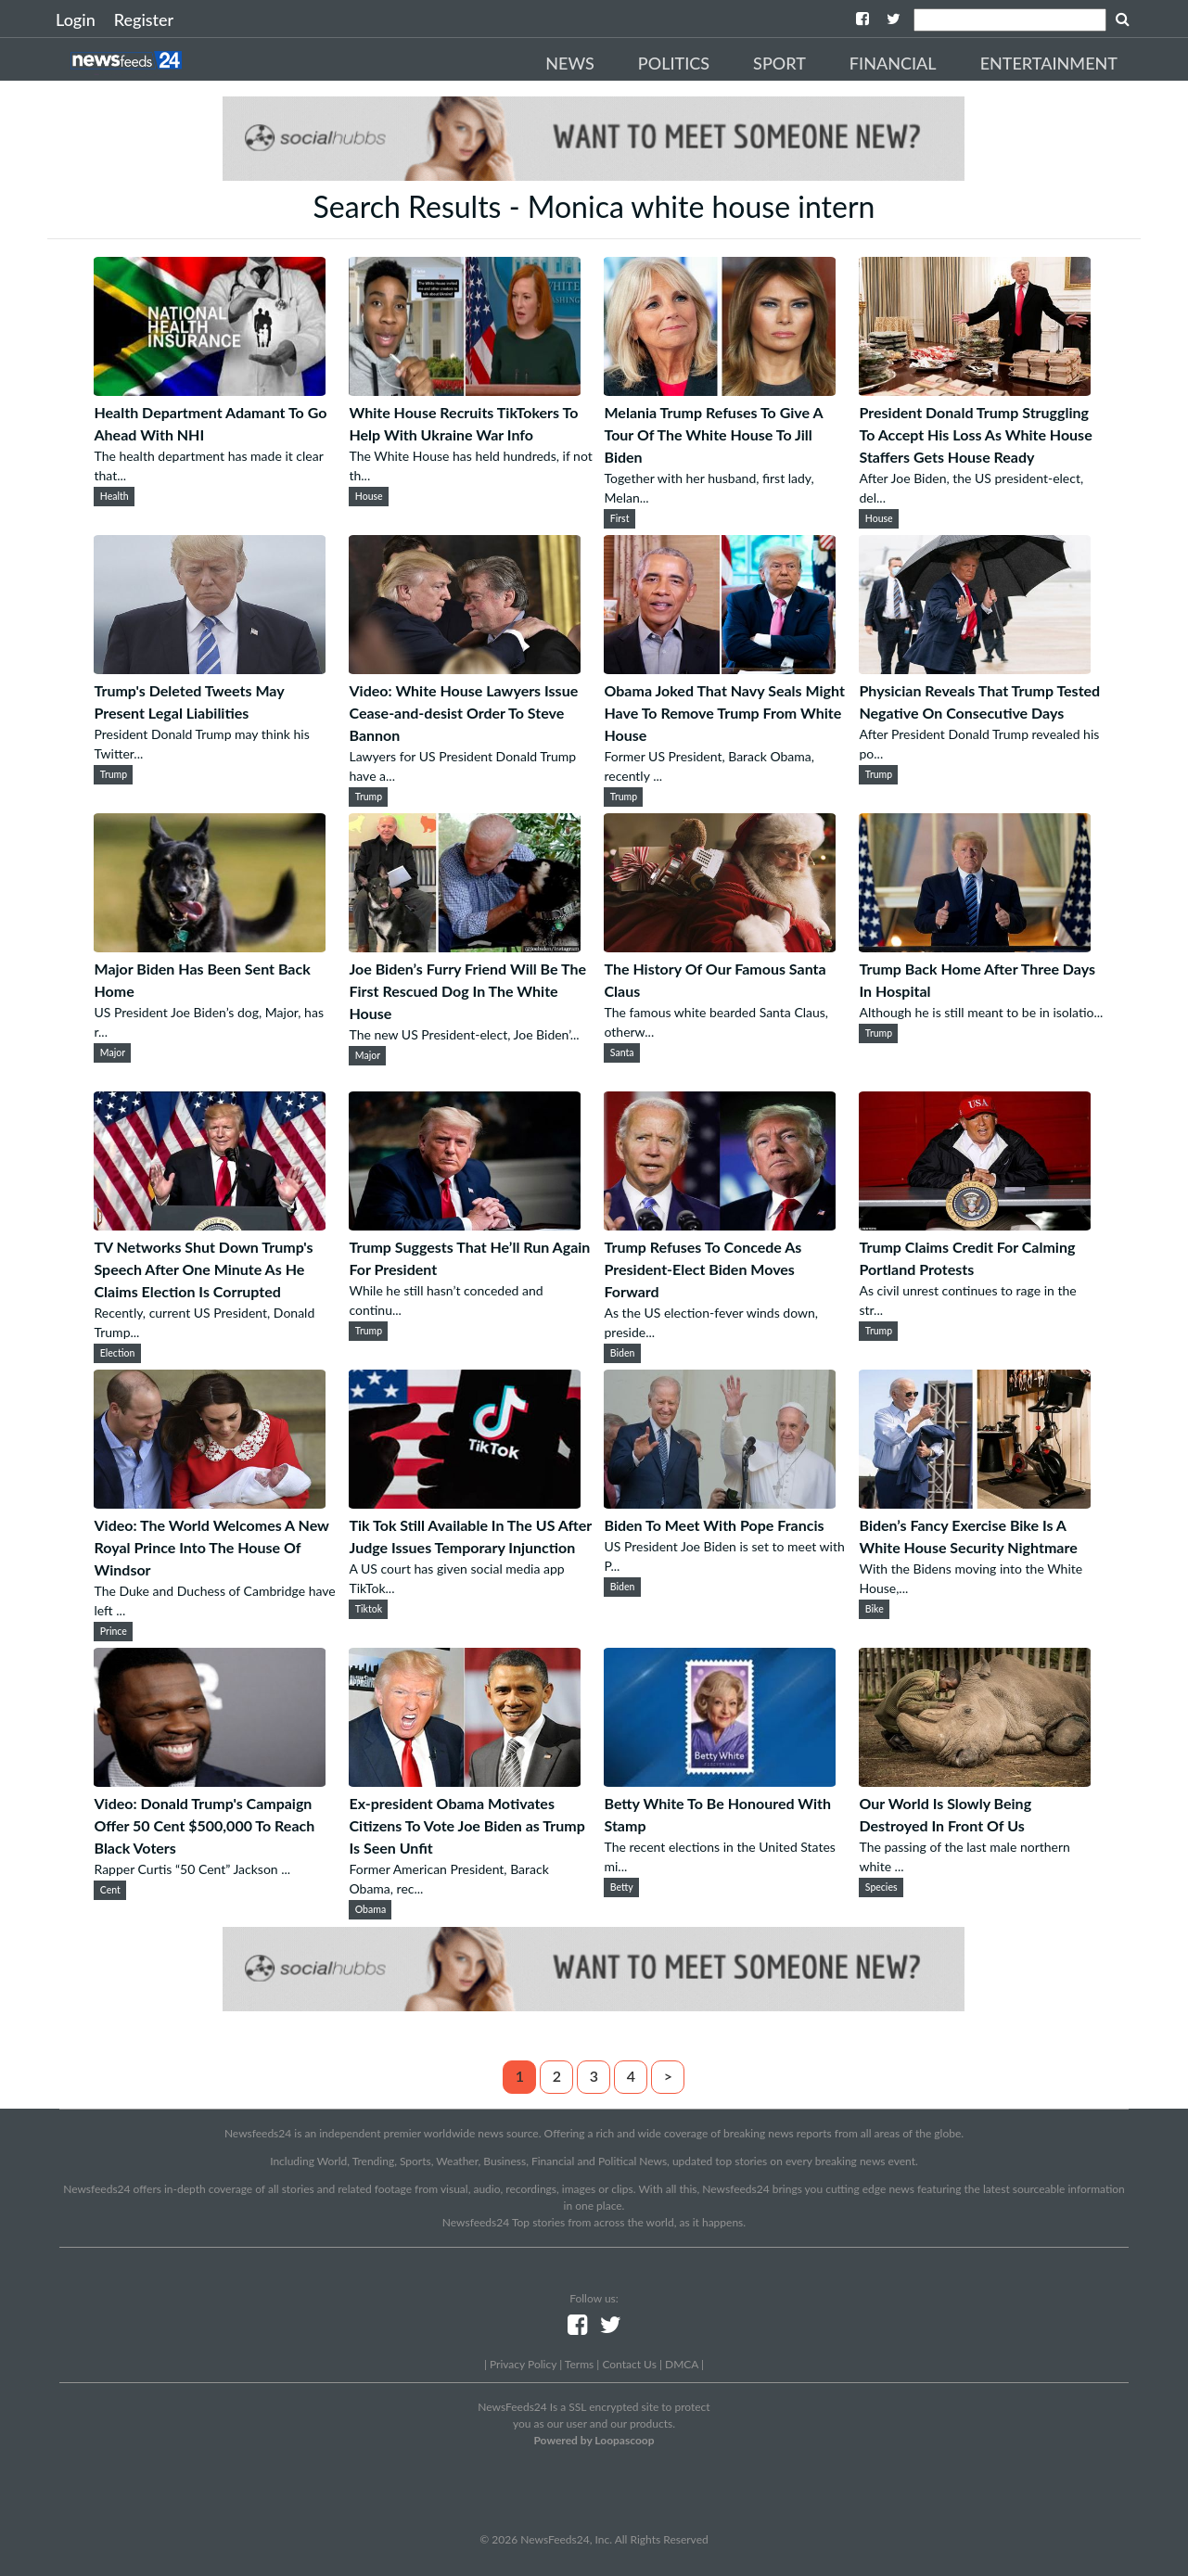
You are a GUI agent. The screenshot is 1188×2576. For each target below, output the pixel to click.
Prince (113, 1631)
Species (881, 1887)
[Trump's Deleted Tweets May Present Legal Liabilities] (210, 668)
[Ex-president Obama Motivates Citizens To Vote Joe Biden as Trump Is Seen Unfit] (465, 1781)
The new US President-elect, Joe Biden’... (464, 1034)
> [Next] (668, 2076)
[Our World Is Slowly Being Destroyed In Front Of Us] (975, 1781)
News (569, 63)
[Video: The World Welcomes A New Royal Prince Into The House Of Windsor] (210, 1502)
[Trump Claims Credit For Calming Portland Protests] (975, 1224)
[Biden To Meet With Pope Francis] (720, 1502)
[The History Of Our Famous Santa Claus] (720, 946)
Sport (779, 63)
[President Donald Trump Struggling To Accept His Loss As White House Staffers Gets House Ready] (975, 390)
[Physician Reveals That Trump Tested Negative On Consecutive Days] (975, 668)
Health (114, 496)
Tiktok (368, 1608)
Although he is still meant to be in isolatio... (981, 1012)
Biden (622, 1352)
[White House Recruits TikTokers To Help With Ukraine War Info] (465, 390)
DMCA (681, 2364)
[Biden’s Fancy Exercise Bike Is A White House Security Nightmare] (975, 1502)
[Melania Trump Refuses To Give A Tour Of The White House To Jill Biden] (720, 390)
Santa (622, 1052)
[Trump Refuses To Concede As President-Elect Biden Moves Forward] (720, 1224)
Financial (893, 63)
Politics (673, 63)
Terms (579, 2364)
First (620, 518)
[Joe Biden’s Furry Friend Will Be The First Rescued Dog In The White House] (465, 946)
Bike (874, 1608)
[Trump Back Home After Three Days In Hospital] (975, 946)
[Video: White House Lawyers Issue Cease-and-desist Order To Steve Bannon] (465, 668)
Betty (621, 1887)
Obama (370, 1909)
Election (117, 1352)
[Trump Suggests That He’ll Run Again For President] (465, 1224)
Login (76, 19)
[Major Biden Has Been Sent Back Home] (210, 946)
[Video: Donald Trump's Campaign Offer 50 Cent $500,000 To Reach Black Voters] (210, 1781)
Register (143, 19)
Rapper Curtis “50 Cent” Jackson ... (192, 1869)
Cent (110, 1889)
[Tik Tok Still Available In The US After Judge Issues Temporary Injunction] (465, 1502)
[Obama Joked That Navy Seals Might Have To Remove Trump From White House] (720, 668)
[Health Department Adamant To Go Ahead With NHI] (210, 390)
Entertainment (1049, 63)
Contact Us (629, 2364)
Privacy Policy (523, 2364)
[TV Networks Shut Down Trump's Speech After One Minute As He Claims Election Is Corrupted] (210, 1224)
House (369, 496)
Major (112, 1052)
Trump (113, 774)
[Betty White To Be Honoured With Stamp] (720, 1781)
